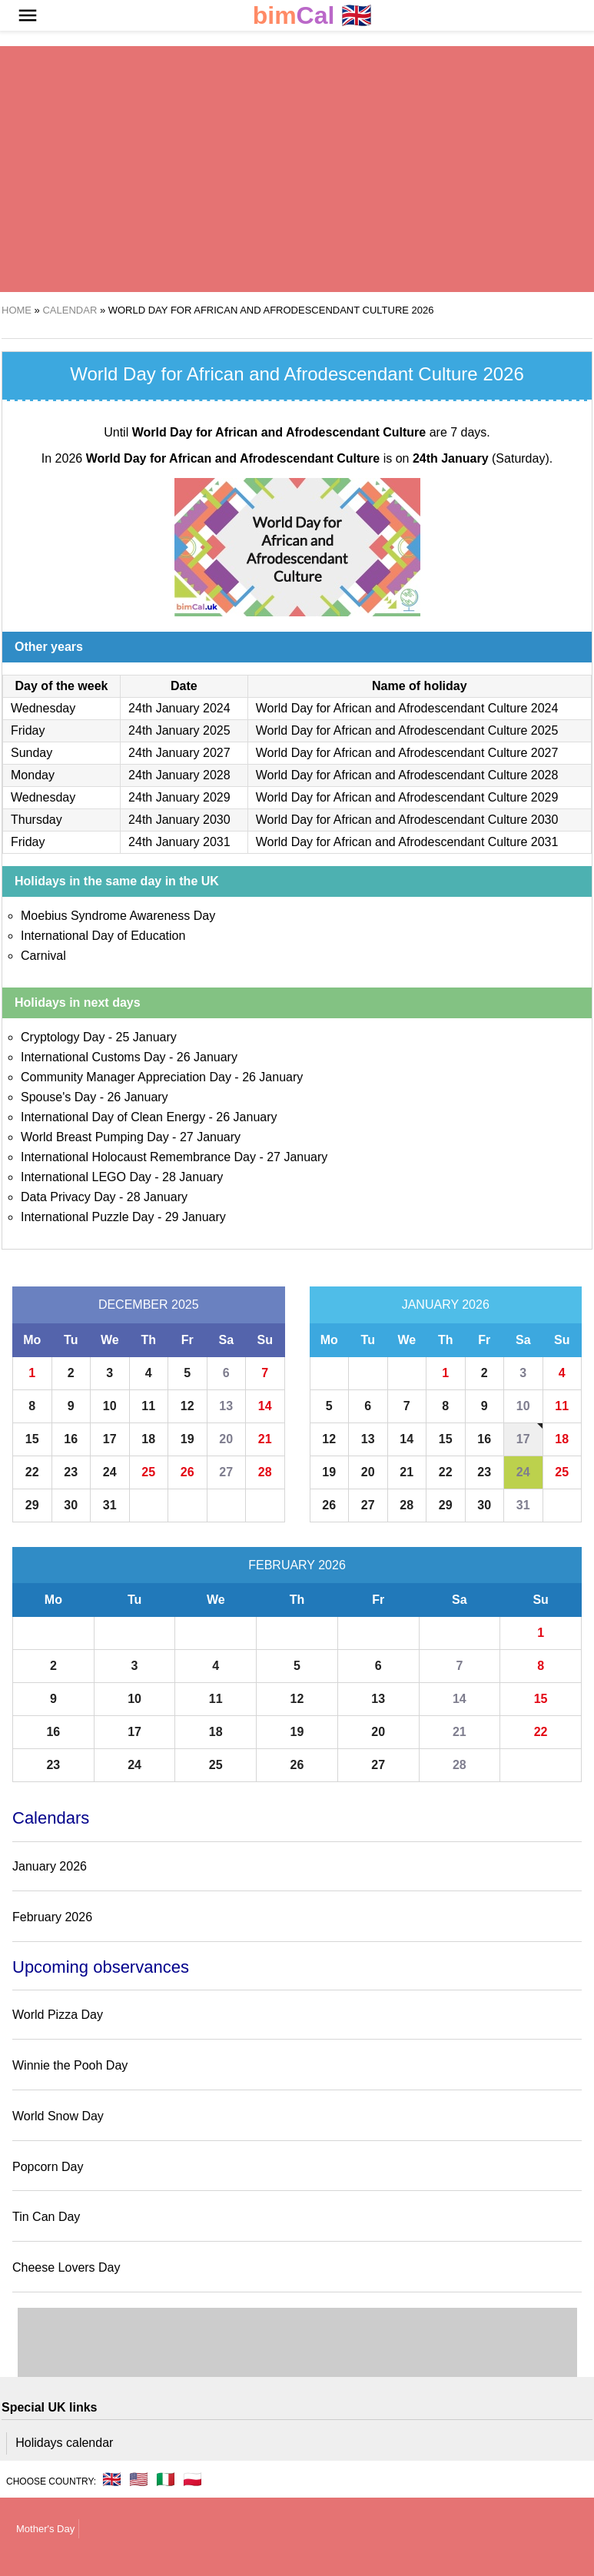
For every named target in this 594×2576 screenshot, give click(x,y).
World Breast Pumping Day (95, 1137)
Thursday (36, 819)
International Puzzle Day (87, 1216)
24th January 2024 (179, 708)
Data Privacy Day (68, 1196)
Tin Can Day (46, 2216)
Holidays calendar (64, 2442)
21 (265, 1439)
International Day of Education (103, 935)
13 (226, 1405)
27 (226, 1472)
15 (32, 1439)
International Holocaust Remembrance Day (138, 1157)
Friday (28, 730)
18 (148, 1439)
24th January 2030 (179, 819)
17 (110, 1439)
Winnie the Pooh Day (70, 2065)
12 (187, 1405)
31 (110, 1505)
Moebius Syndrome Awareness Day (118, 915)
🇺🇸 (138, 2479)
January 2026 (445, 1304)
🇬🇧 (313, 15)
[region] (297, 169)
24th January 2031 (179, 841)
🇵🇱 (192, 2479)
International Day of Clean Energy (113, 1117)
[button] (27, 15)
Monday (33, 775)
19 (187, 1439)
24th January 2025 (179, 730)
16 (71, 1439)
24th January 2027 (179, 752)
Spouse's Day (58, 1097)
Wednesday (43, 708)
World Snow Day (58, 2116)
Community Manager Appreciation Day (126, 1077)
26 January (207, 1057)
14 (265, 1405)
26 (187, 1472)
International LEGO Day (86, 1176)
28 (265, 1472)
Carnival (43, 955)
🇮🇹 (165, 2479)
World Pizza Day (57, 2014)
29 (32, 1505)
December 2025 (148, 1304)
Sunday (31, 752)
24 (110, 1472)
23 (71, 1472)
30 (71, 1505)
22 (32, 1472)
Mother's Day (45, 2529)
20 (226, 1439)
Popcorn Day (48, 2166)
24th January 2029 (179, 797)
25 (148, 1472)
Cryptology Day (63, 1037)
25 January (146, 1037)
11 (148, 1405)
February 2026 (297, 1565)
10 (110, 1405)
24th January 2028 (179, 775)
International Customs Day (93, 1057)
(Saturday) (481, 458)
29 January (195, 1216)
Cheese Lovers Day (66, 2267)
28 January (192, 1176)
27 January (210, 1137)
